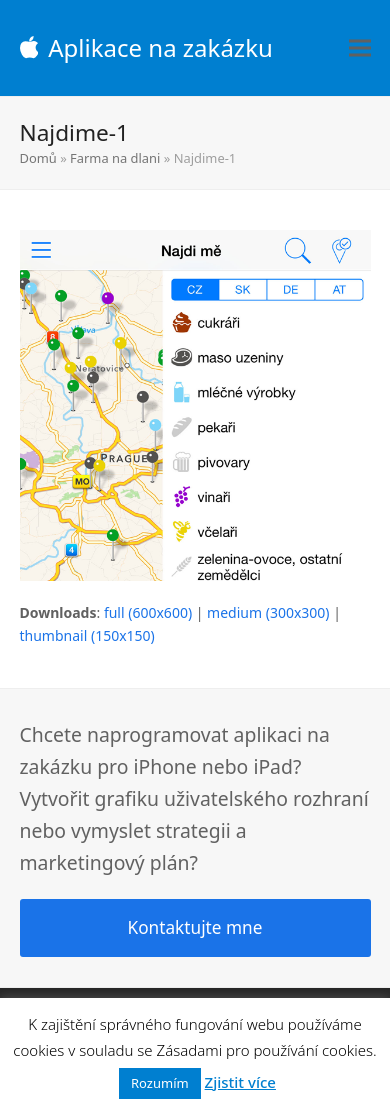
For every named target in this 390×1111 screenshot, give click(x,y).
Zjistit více (240, 1082)
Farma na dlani (115, 158)
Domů (38, 158)
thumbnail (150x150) (87, 635)
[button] (360, 48)
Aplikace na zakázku (146, 48)
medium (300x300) (268, 612)
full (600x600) (148, 612)
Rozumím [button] (160, 1083)
